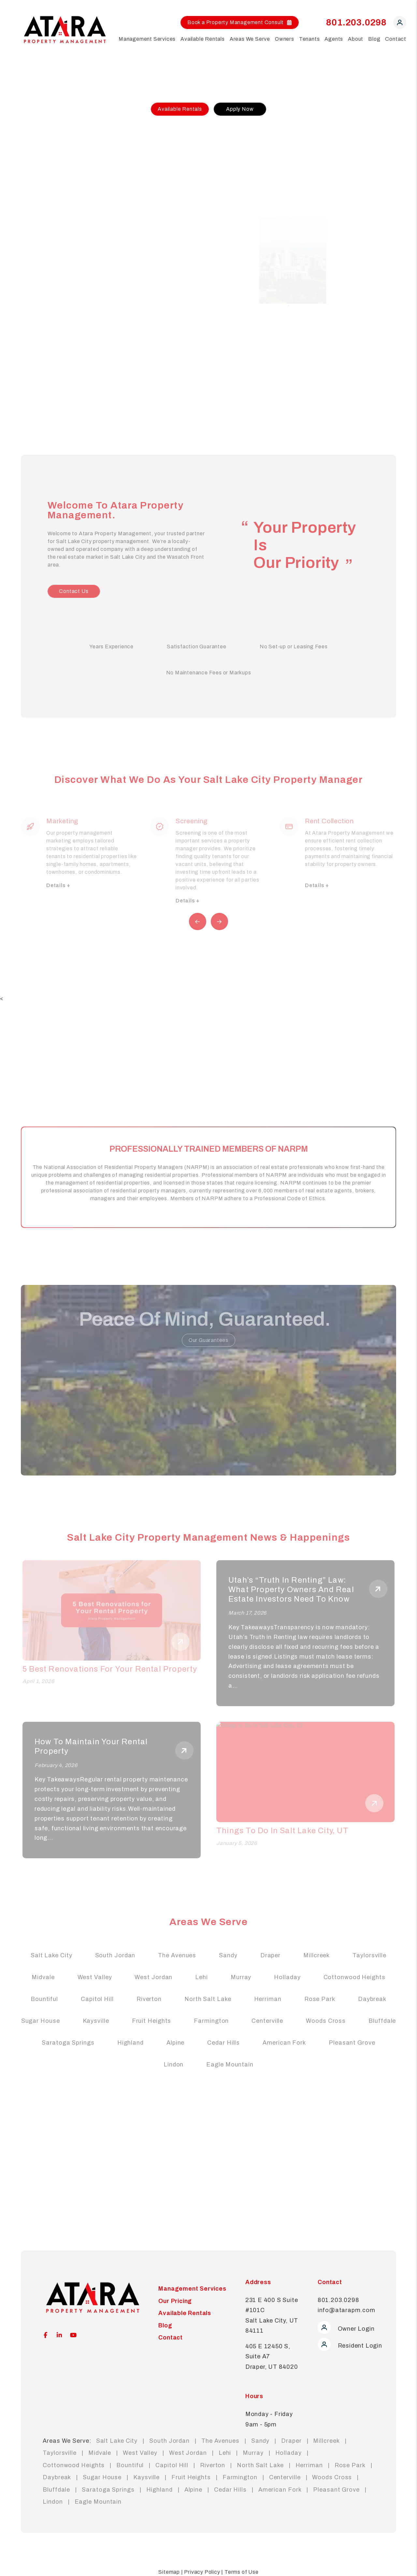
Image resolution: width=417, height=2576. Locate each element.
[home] (65, 29)
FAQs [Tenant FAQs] (35, 287)
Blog (374, 39)
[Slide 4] (300, 404)
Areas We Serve (250, 39)
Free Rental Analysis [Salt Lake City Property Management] (54, 161)
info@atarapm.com (346, 2310)
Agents (333, 39)
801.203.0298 (356, 22)
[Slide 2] (287, 404)
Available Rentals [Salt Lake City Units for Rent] (50, 248)
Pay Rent (39, 335)
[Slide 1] (279, 404)
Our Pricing (42, 200)
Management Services (192, 2288)
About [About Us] (355, 39)
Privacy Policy (202, 2572)
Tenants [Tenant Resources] (309, 39)
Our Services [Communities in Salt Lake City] (44, 181)
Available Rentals (180, 109)
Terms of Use (241, 2572)
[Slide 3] (293, 404)
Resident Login (350, 2345)
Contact (395, 39)
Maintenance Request (56, 355)
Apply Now (239, 109)
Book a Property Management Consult (239, 22)
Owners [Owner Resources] (284, 39)
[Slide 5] (307, 404)
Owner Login (346, 2328)
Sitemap (169, 2572)
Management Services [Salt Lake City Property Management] (147, 39)
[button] (399, 24)
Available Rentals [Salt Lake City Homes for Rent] (202, 39)
